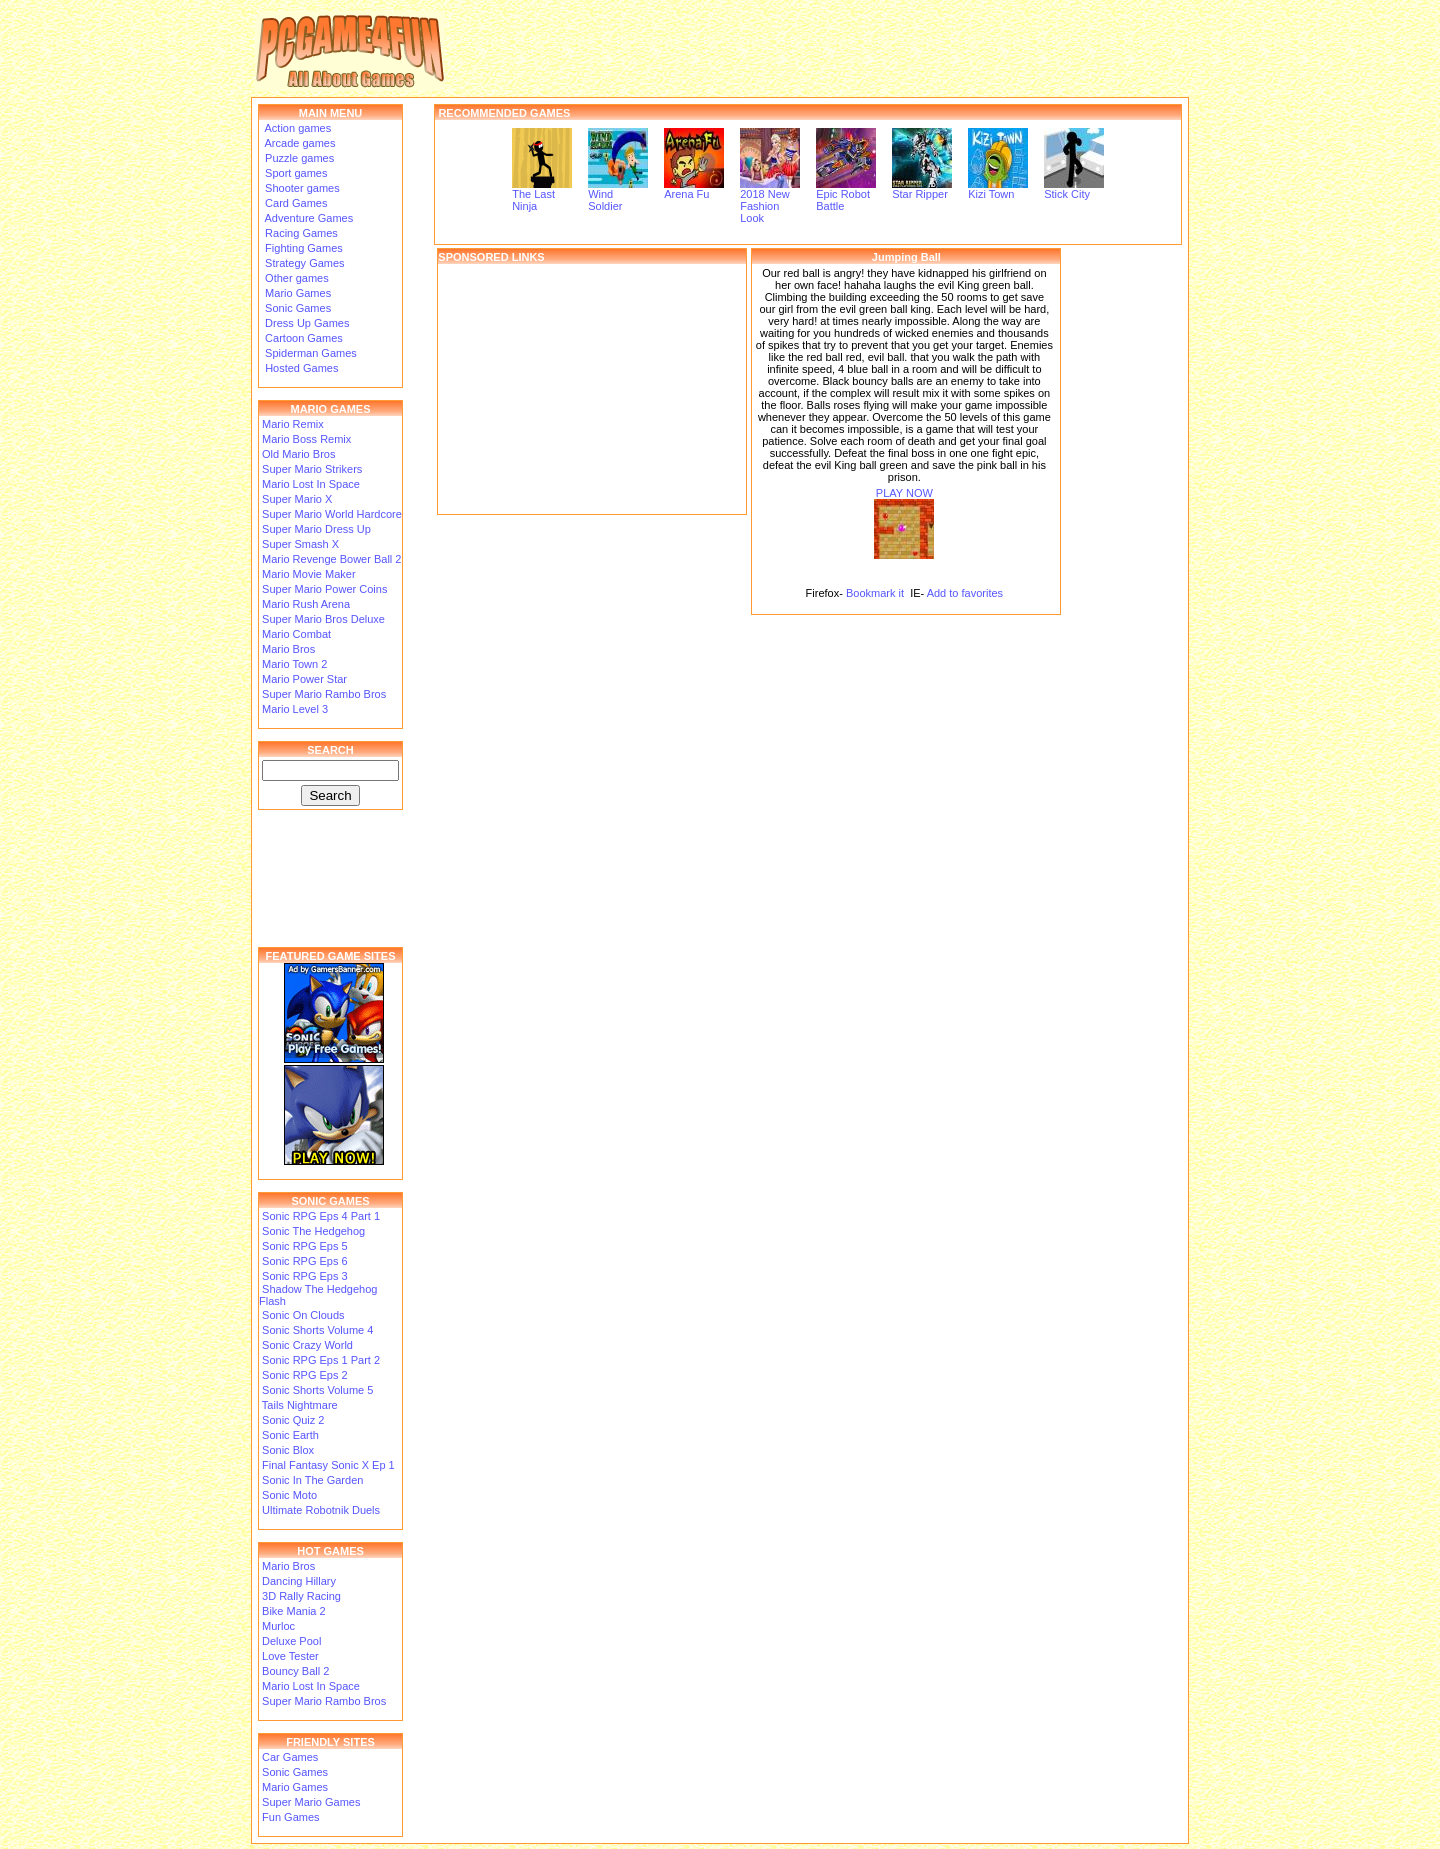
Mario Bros (288, 649)
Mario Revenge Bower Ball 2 (331, 559)
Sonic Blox (288, 1450)
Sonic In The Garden (312, 1480)
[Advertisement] (592, 389)
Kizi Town (998, 189)
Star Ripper (922, 189)
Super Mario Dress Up (316, 529)
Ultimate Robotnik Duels (321, 1510)
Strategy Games (303, 263)
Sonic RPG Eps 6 (305, 1261)
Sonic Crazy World (307, 1345)
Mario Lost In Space (311, 484)
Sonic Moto (289, 1495)
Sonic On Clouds (303, 1315)
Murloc (278, 1626)
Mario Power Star (304, 679)
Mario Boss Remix (306, 439)
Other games (295, 278)
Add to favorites (965, 593)
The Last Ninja (542, 195)
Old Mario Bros (298, 454)
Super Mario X (297, 499)
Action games (296, 128)
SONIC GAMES (330, 1201)
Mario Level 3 (295, 709)
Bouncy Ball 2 (295, 1671)
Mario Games (296, 293)
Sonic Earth (290, 1435)
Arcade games (298, 143)
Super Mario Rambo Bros (324, 694)
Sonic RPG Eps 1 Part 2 (321, 1360)
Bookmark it (875, 593)
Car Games (290, 1757)
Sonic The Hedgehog (313, 1231)
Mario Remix (293, 424)
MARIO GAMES (330, 409)
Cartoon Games (302, 338)
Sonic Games (296, 308)
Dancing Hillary (299, 1581)
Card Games (294, 203)
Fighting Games (302, 248)
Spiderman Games (309, 353)
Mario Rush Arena (306, 604)
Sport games (294, 173)
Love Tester (290, 1656)
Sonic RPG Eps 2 (305, 1375)
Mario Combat (296, 634)
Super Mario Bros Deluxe (323, 619)
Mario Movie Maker (309, 574)
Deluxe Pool (291, 1641)
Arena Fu (694, 189)
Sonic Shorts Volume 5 (317, 1390)
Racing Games (300, 233)
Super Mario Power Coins (324, 589)
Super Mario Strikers (312, 469)
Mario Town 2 (294, 664)
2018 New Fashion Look (770, 201)
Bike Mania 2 (294, 1611)
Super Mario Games (311, 1802)
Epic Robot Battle (846, 195)
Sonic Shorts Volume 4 (317, 1330)
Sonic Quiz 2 (293, 1420)
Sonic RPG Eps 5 (305, 1246)
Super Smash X (300, 544)
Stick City (1074, 189)
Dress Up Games (305, 323)
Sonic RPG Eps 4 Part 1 (321, 1216)
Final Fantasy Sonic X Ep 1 (328, 1465)
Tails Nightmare (300, 1405)
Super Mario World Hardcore (332, 514)
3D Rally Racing (301, 1596)
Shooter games (301, 188)
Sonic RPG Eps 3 (305, 1276)
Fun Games (290, 1817)
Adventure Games (307, 218)
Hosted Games (301, 368)
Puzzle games (298, 158)
